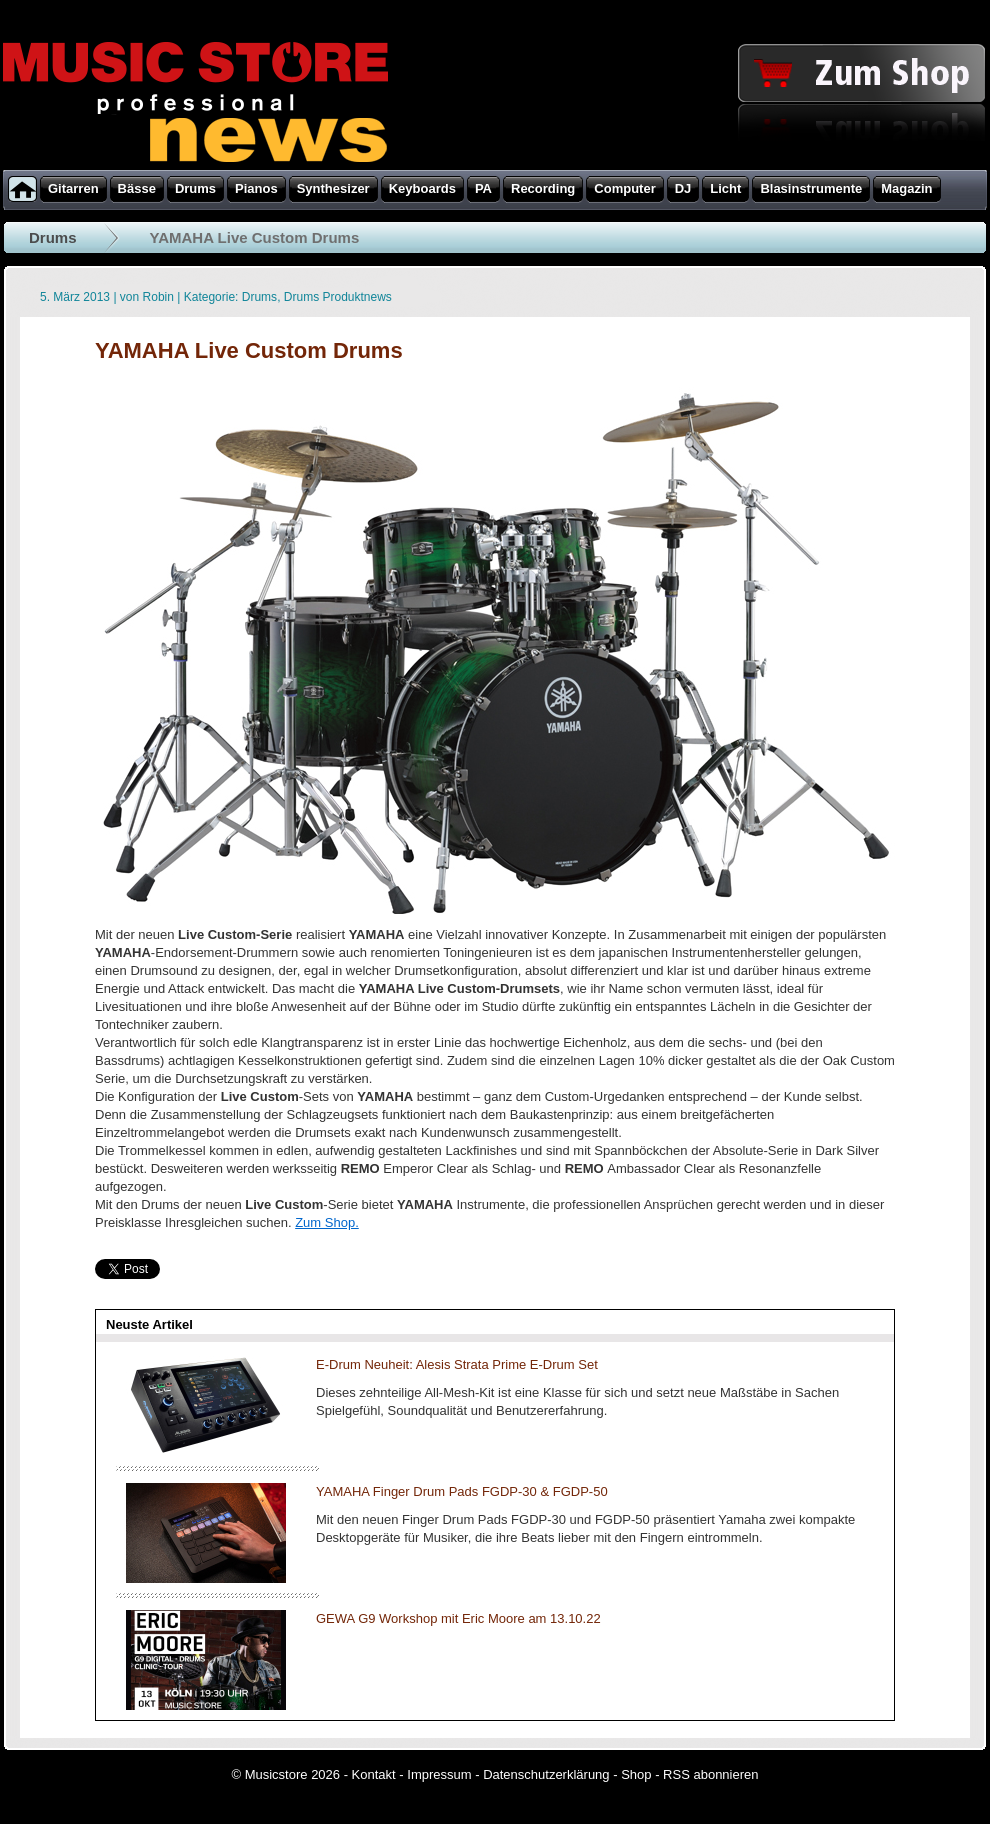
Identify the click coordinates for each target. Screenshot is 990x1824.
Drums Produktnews (338, 297)
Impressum (439, 1774)
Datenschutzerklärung (546, 1774)
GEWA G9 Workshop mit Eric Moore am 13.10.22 (458, 1618)
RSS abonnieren (710, 1774)
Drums (53, 237)
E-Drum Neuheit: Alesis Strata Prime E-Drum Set (457, 1364)
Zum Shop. (327, 1222)
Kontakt (374, 1774)
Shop (636, 1774)
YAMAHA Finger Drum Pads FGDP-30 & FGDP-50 (462, 1491)
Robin (158, 297)
